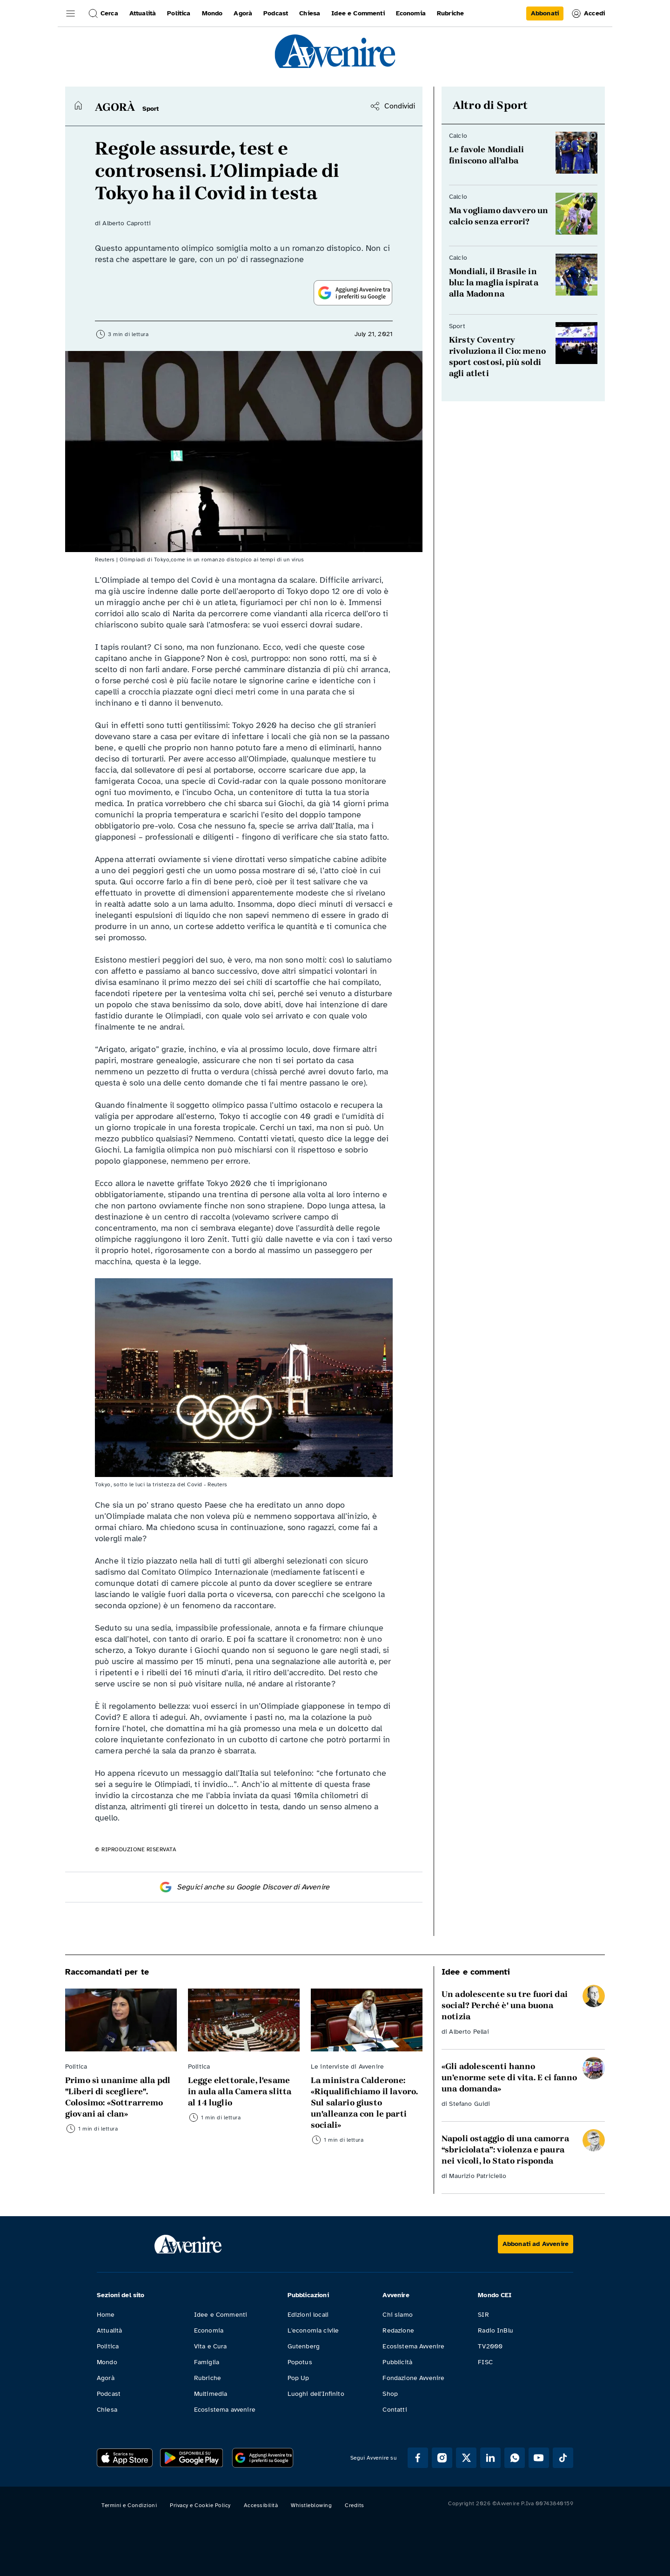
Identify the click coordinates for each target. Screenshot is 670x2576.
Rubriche (207, 2378)
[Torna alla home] (78, 105)
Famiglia (206, 2362)
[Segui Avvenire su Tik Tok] (563, 2458)
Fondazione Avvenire (413, 2378)
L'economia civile (313, 2330)
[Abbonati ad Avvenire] (535, 2244)
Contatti (394, 2410)
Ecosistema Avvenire (413, 2346)
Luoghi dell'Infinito (316, 2394)
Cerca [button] (102, 13)
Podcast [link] (275, 13)
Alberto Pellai (469, 2032)
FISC (485, 2362)
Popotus (300, 2362)
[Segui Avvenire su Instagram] (442, 2458)
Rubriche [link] (450, 13)
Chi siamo (397, 2315)
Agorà (105, 2378)
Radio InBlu (495, 2330)
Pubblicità (397, 2362)
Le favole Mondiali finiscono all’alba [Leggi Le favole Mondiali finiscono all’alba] (486, 155)
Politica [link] (178, 13)
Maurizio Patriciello (477, 2176)
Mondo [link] (212, 13)
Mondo (107, 2362)
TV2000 (490, 2346)
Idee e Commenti (220, 2315)
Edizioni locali (308, 2315)
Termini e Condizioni (129, 2505)
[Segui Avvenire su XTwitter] (466, 2458)
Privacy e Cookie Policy (200, 2505)
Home (106, 2315)
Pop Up (298, 2378)
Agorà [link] (243, 13)
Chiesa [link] (309, 13)
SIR (483, 2315)
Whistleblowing (311, 2505)
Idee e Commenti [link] (357, 13)
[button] (70, 13)
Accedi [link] (588, 13)
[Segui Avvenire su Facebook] (418, 2458)
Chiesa (107, 2410)
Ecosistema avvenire (224, 2410)
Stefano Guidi (469, 2104)
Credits (354, 2505)
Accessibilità (261, 2505)
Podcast (109, 2394)
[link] (544, 13)
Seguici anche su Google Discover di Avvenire (243, 1887)
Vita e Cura (210, 2346)
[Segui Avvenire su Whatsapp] (514, 2458)
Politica (108, 2346)
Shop (390, 2394)
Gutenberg (304, 2346)
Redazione (398, 2330)
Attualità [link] (142, 13)
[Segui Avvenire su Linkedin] (490, 2458)
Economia (208, 2330)
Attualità (109, 2330)
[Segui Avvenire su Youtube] (539, 2458)
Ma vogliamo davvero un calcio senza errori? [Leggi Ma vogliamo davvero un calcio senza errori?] (499, 216)
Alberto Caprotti (126, 223)
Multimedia (211, 2394)
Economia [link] (411, 13)
